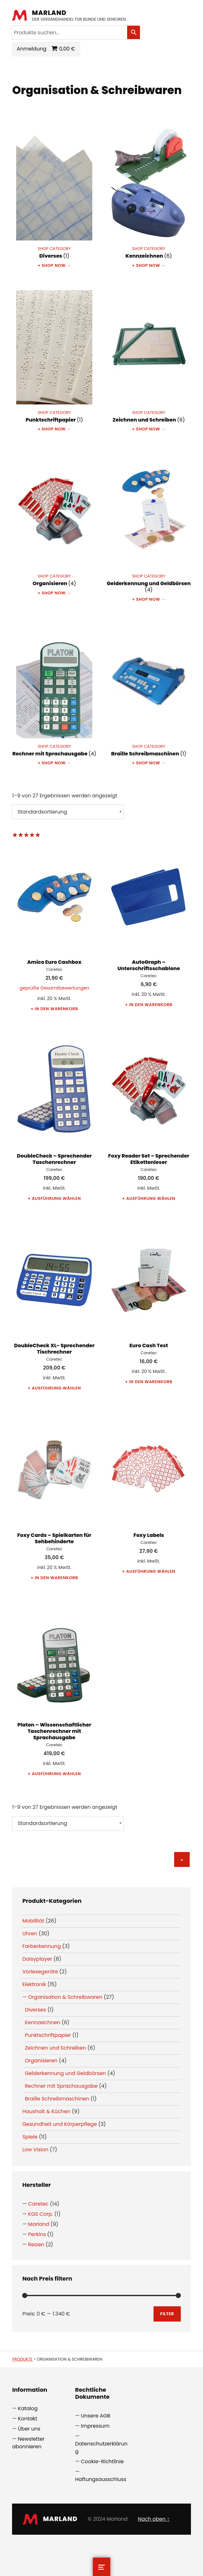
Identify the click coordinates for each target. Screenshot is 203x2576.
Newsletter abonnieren (28, 2442)
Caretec (38, 2204)
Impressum (95, 2426)
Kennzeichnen (42, 2022)
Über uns (29, 2428)
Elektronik (34, 1984)
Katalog (28, 2408)
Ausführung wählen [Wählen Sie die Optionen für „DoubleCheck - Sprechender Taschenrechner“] (56, 1198)
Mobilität (33, 1920)
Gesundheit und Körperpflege (59, 2124)
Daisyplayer (37, 1959)
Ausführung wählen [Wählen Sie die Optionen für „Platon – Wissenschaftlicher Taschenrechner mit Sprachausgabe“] (56, 1773)
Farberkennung (41, 1946)
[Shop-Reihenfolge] (68, 812)
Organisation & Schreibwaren (65, 1997)
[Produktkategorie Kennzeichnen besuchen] (149, 192)
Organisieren (41, 2060)
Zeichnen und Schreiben (55, 2048)
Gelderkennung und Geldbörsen (65, 2073)
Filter (167, 2313)
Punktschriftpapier (48, 2035)
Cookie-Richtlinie (102, 2461)
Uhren (29, 1933)
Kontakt (27, 2418)
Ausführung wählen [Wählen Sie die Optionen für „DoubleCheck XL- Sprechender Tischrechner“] (56, 1388)
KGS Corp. (40, 2214)
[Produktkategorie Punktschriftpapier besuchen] (54, 356)
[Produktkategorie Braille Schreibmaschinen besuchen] (149, 690)
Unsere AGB (95, 2415)
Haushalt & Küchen (46, 2111)
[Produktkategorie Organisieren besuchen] (54, 520)
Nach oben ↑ (153, 2519)
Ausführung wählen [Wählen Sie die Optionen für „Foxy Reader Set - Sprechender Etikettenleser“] (150, 1198)
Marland (49, 12)
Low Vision (35, 2149)
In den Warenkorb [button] (56, 1008)
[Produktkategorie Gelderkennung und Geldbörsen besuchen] (149, 523)
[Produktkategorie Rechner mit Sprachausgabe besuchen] (54, 690)
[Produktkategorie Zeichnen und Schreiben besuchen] (149, 356)
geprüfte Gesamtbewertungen (54, 988)
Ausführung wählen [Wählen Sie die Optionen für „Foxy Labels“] (150, 1571)
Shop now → (56, 265)
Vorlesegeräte (40, 1971)
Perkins (37, 2234)
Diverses (35, 2009)
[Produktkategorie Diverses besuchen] (54, 192)
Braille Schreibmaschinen (57, 2098)
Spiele (29, 2136)
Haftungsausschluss (100, 2479)
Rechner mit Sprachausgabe (61, 2086)
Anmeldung (32, 48)
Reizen (36, 2244)
